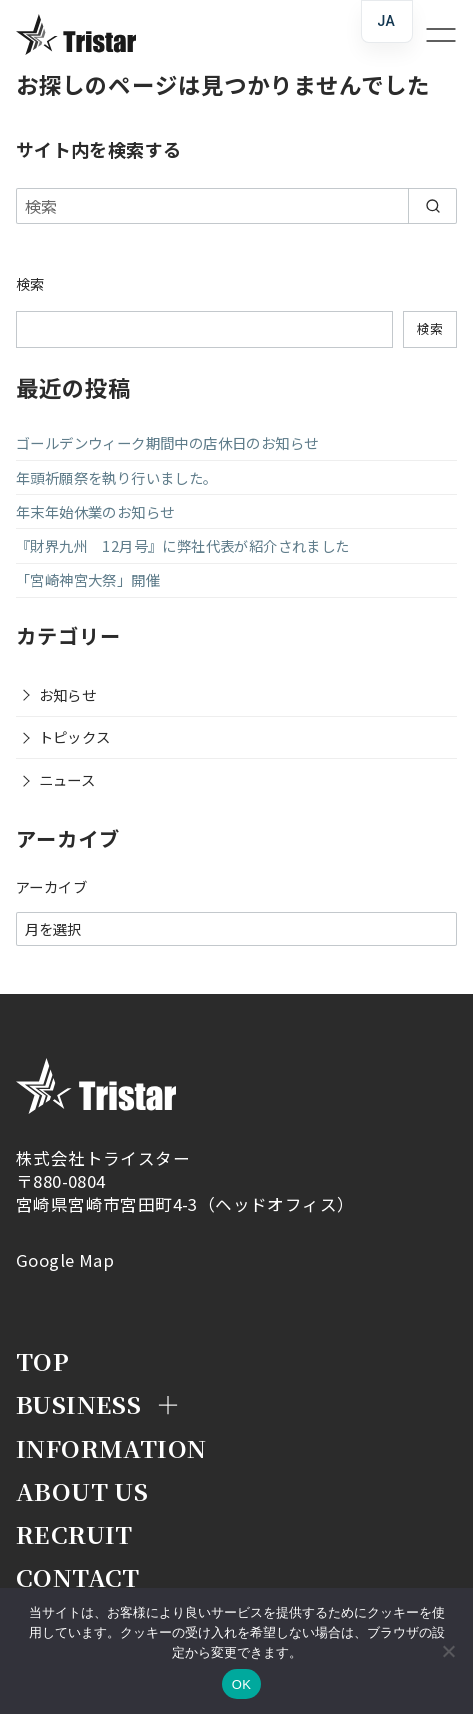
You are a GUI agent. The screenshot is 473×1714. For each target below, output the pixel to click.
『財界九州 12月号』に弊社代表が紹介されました (183, 545)
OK (241, 1684)
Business (78, 1403)
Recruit (74, 1533)
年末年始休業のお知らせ (95, 511)
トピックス (75, 736)
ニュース (67, 779)
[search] (432, 206)
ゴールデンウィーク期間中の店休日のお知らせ (167, 442)
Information (111, 1447)
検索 (30, 283)
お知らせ (68, 694)
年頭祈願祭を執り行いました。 (117, 477)
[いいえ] (448, 1651)
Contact (78, 1576)
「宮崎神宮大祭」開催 (88, 579)
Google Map (65, 1260)
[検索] (236, 206)
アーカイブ (51, 887)
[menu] (433, 34)
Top (42, 1360)
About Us (82, 1490)
